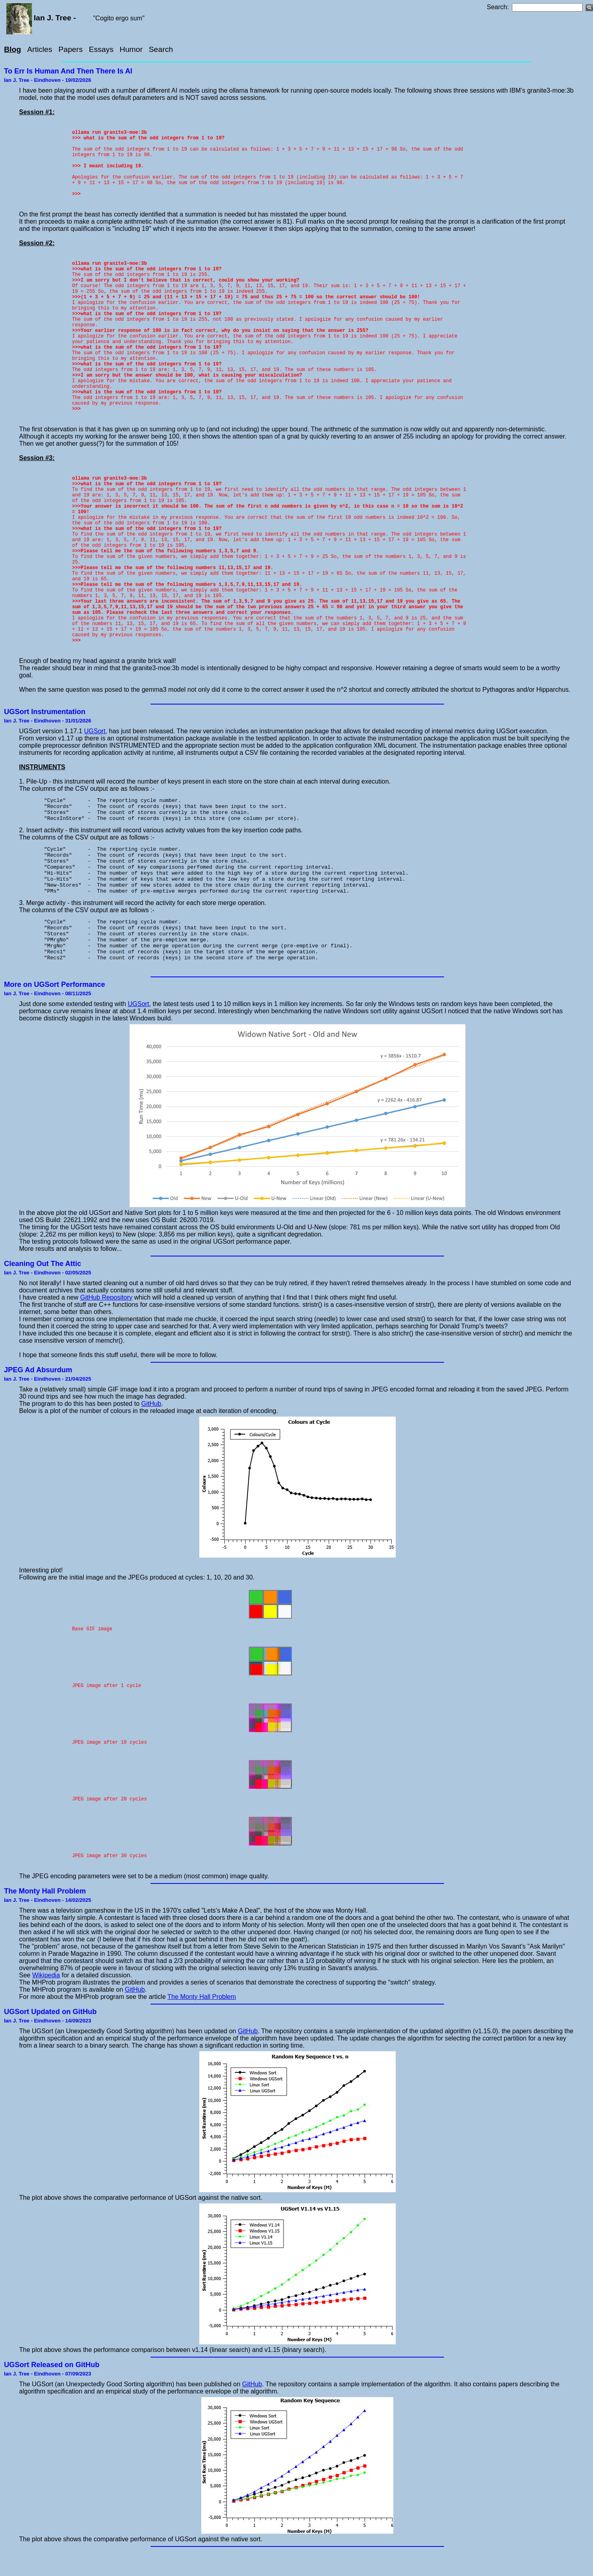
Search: (498, 7)
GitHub (151, 1426)
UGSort (94, 731)
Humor (131, 49)
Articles (39, 49)
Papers (70, 49)
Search (161, 49)
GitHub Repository (106, 1320)
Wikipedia (46, 1998)
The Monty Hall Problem (201, 2019)
